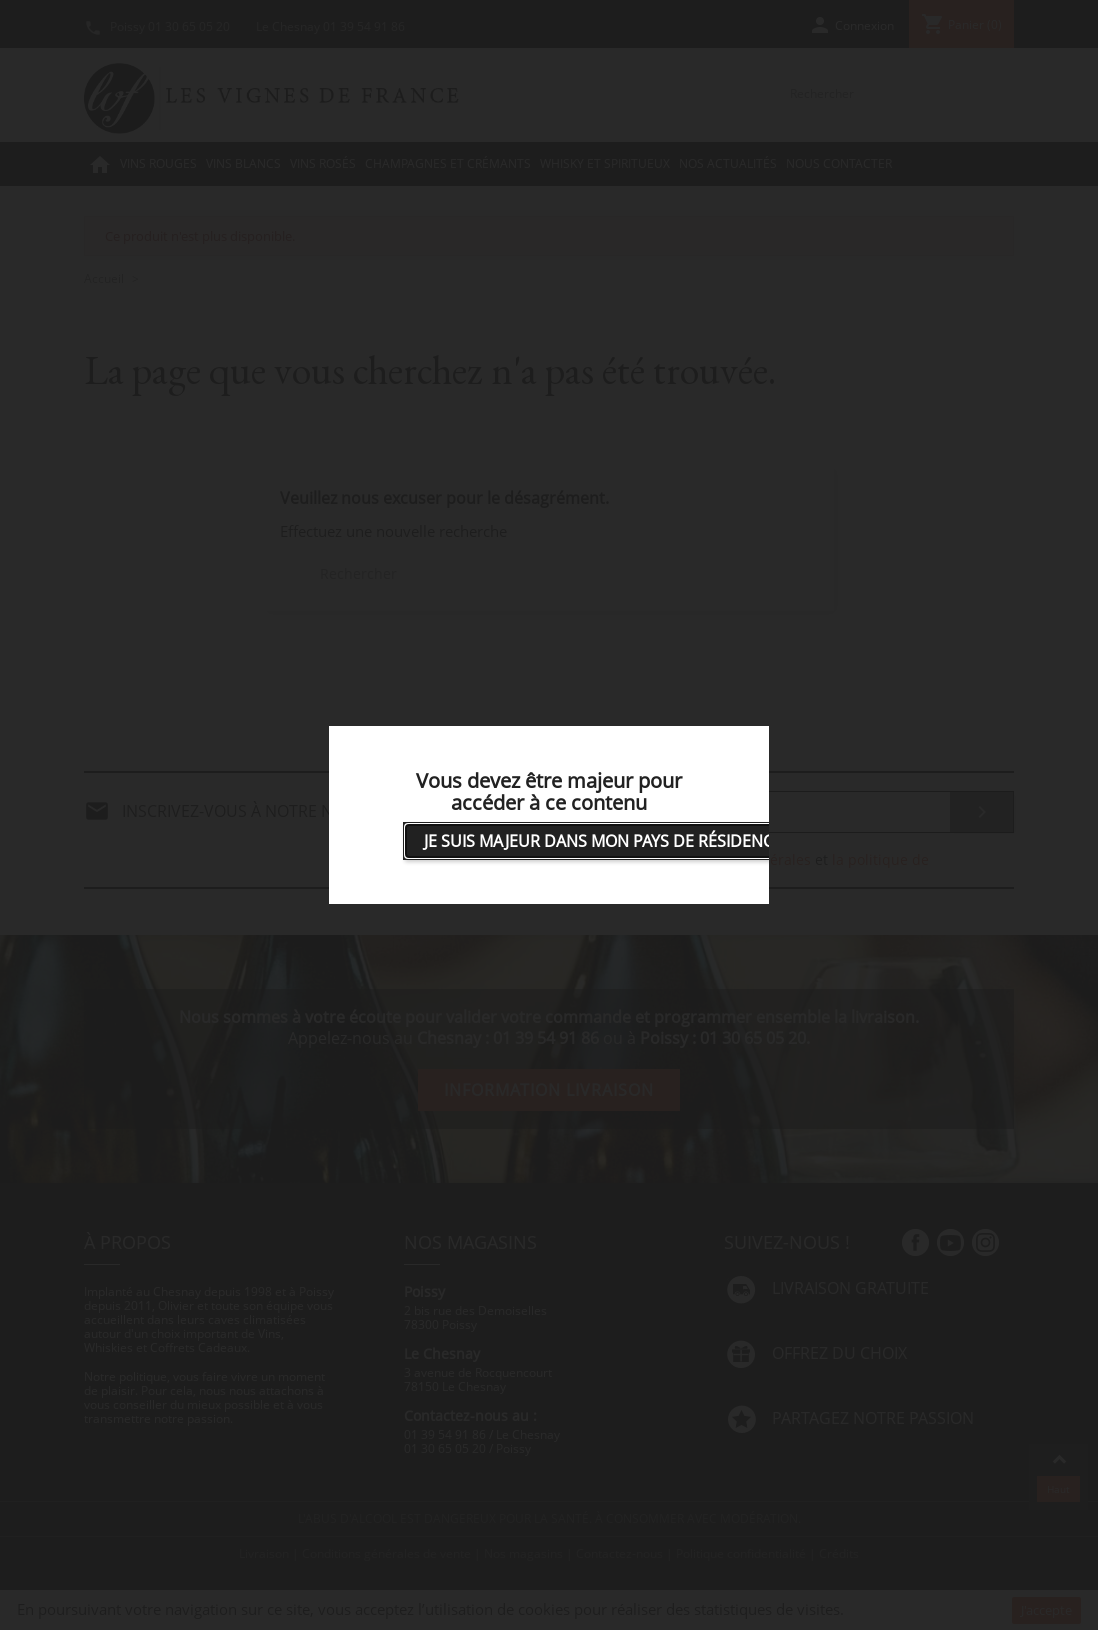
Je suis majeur (603, 841)
